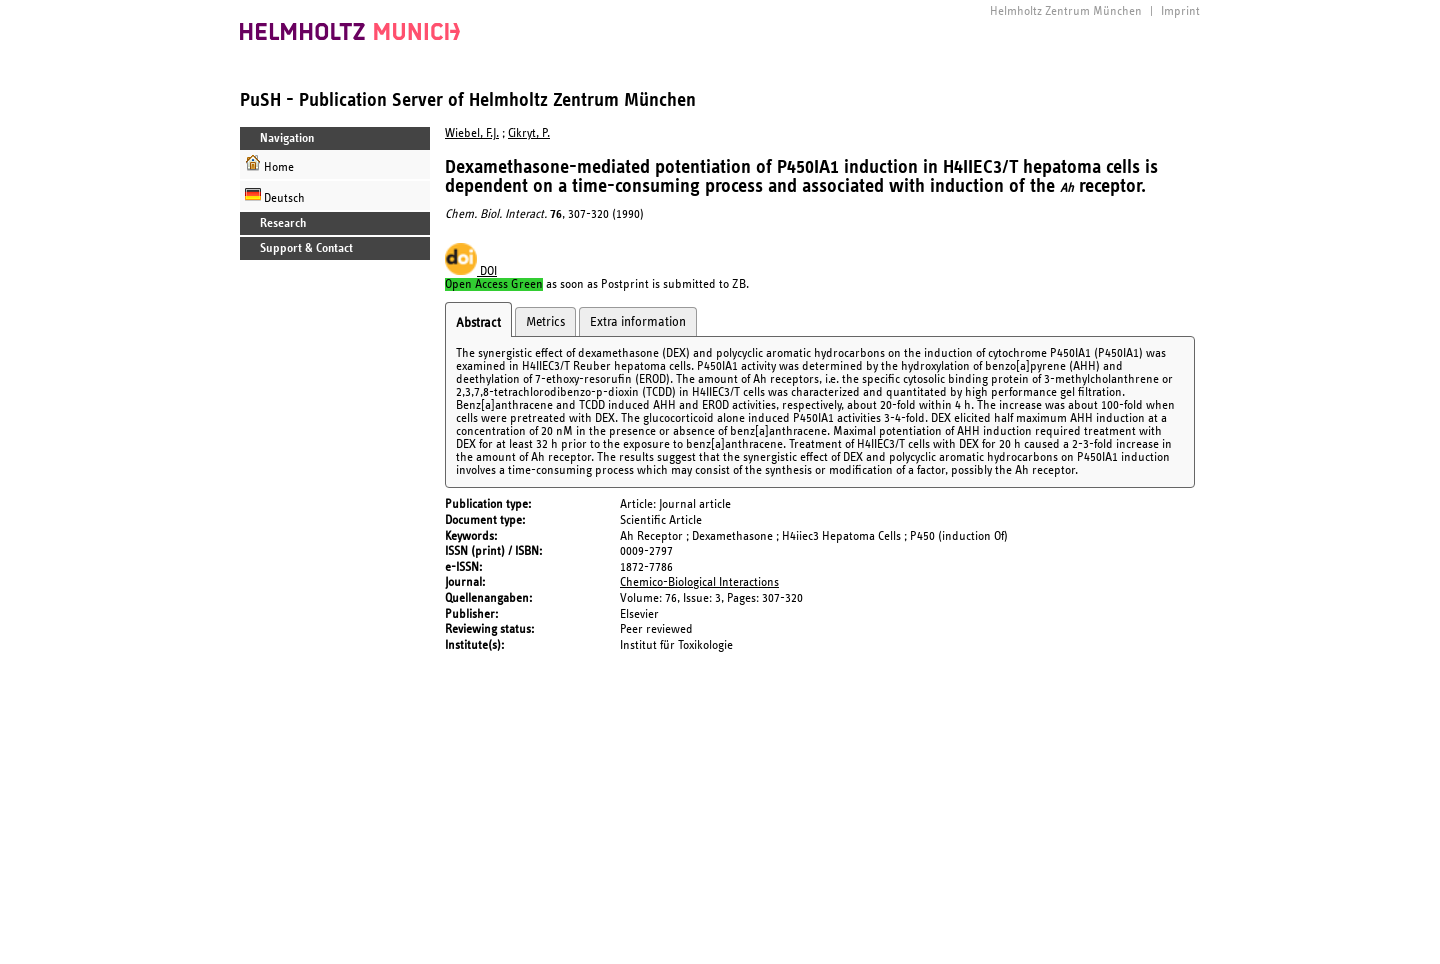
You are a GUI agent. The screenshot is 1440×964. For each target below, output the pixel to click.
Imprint (1180, 11)
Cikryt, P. (529, 133)
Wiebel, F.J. (472, 133)
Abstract (478, 323)
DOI (471, 271)
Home (269, 164)
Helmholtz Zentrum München (1066, 11)
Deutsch (275, 195)
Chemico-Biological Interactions (699, 582)
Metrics (545, 322)
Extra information (638, 322)
